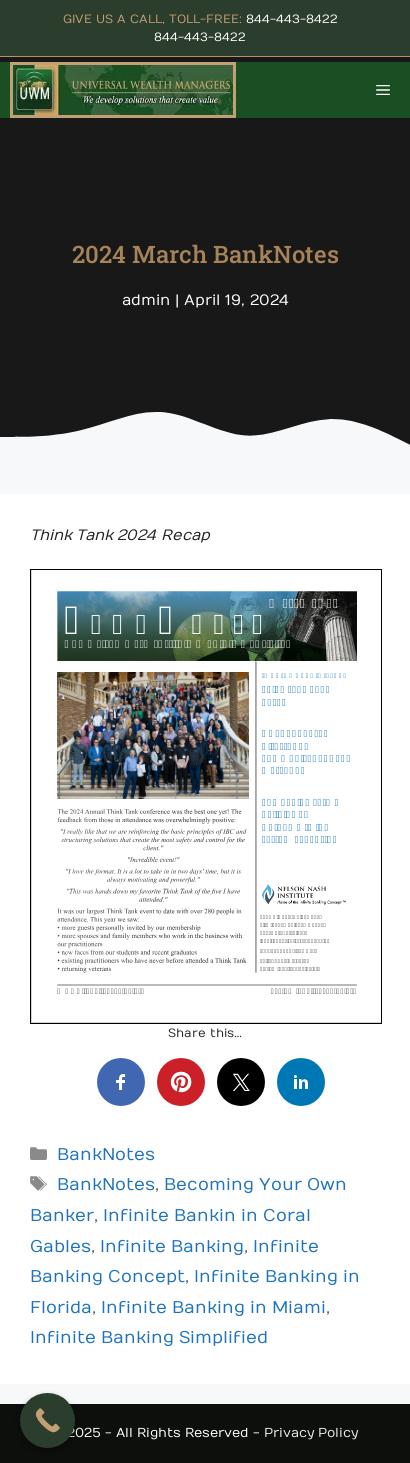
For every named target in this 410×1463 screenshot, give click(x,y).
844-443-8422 (292, 19)
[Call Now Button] (47, 1420)
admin (146, 300)
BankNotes (106, 1155)
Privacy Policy (311, 1433)
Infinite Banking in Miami (213, 1308)
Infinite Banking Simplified (149, 1338)
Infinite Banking (172, 1247)
